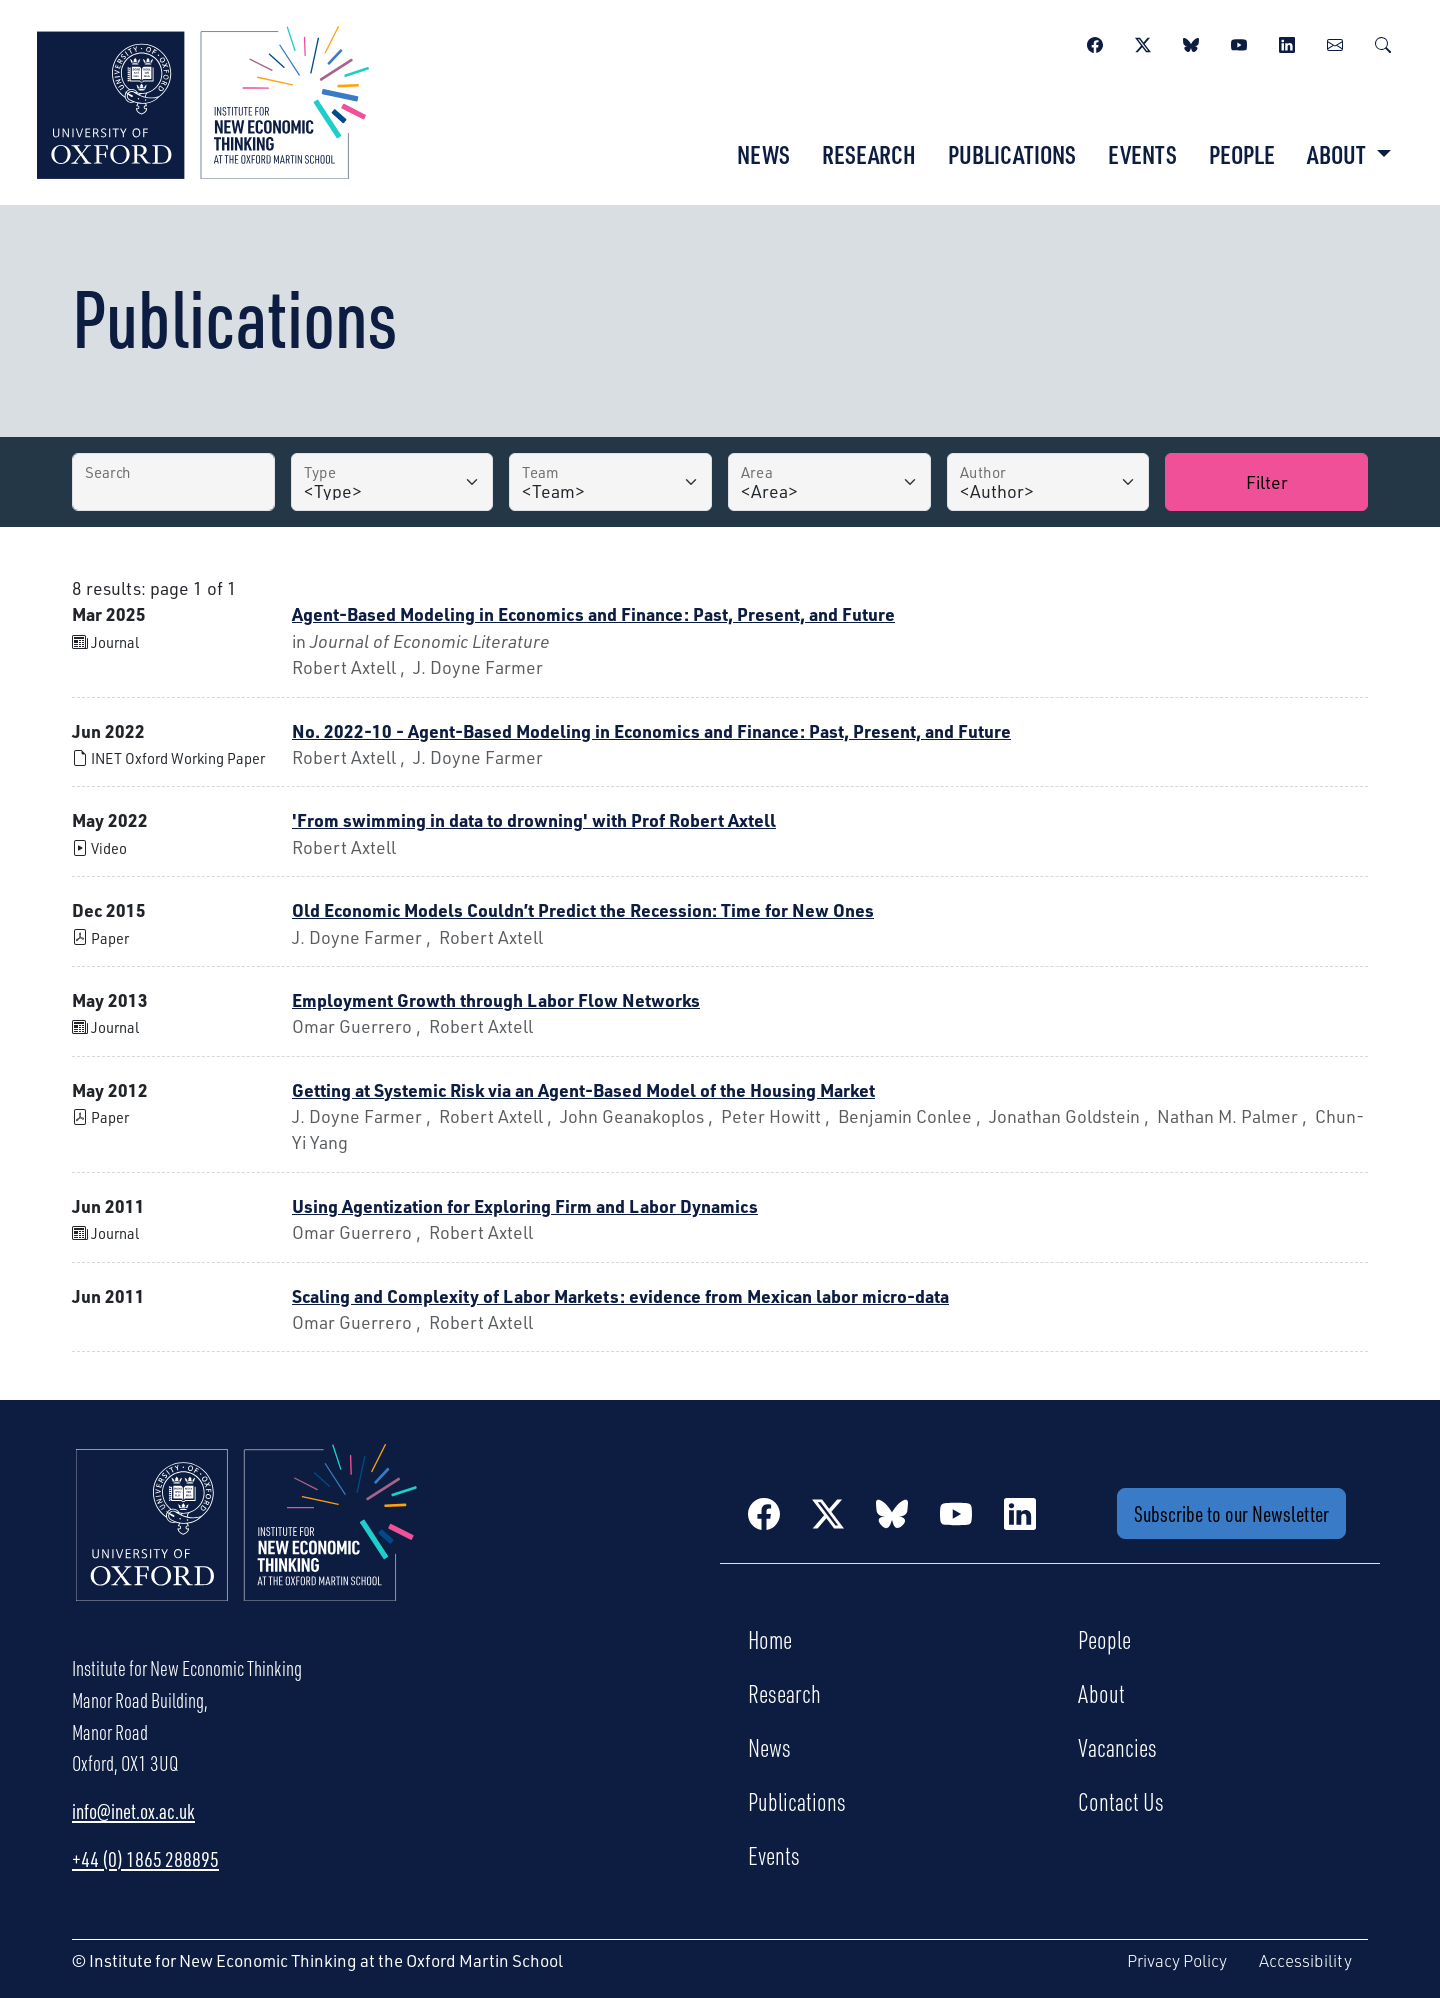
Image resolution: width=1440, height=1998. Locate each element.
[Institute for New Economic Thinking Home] (247, 1544)
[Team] (610, 482)
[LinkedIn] (1287, 42)
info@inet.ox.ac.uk (133, 1811)
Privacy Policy (1177, 1960)
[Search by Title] (173, 482)
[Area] (829, 482)
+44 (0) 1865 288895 (145, 1859)
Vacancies (1117, 1747)
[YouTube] (1239, 42)
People (1242, 154)
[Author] (1048, 482)
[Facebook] (1095, 42)
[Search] (1383, 42)
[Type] (392, 482)
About (1101, 1693)
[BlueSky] (1191, 42)
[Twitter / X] (1143, 42)
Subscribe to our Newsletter (1231, 1513)
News (763, 154)
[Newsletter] (1335, 42)
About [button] (1338, 154)
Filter (1267, 482)
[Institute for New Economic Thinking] (203, 100)
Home (770, 1639)
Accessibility (1305, 1960)
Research (869, 154)
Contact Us (1121, 1801)
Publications (1012, 154)
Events (1142, 154)
